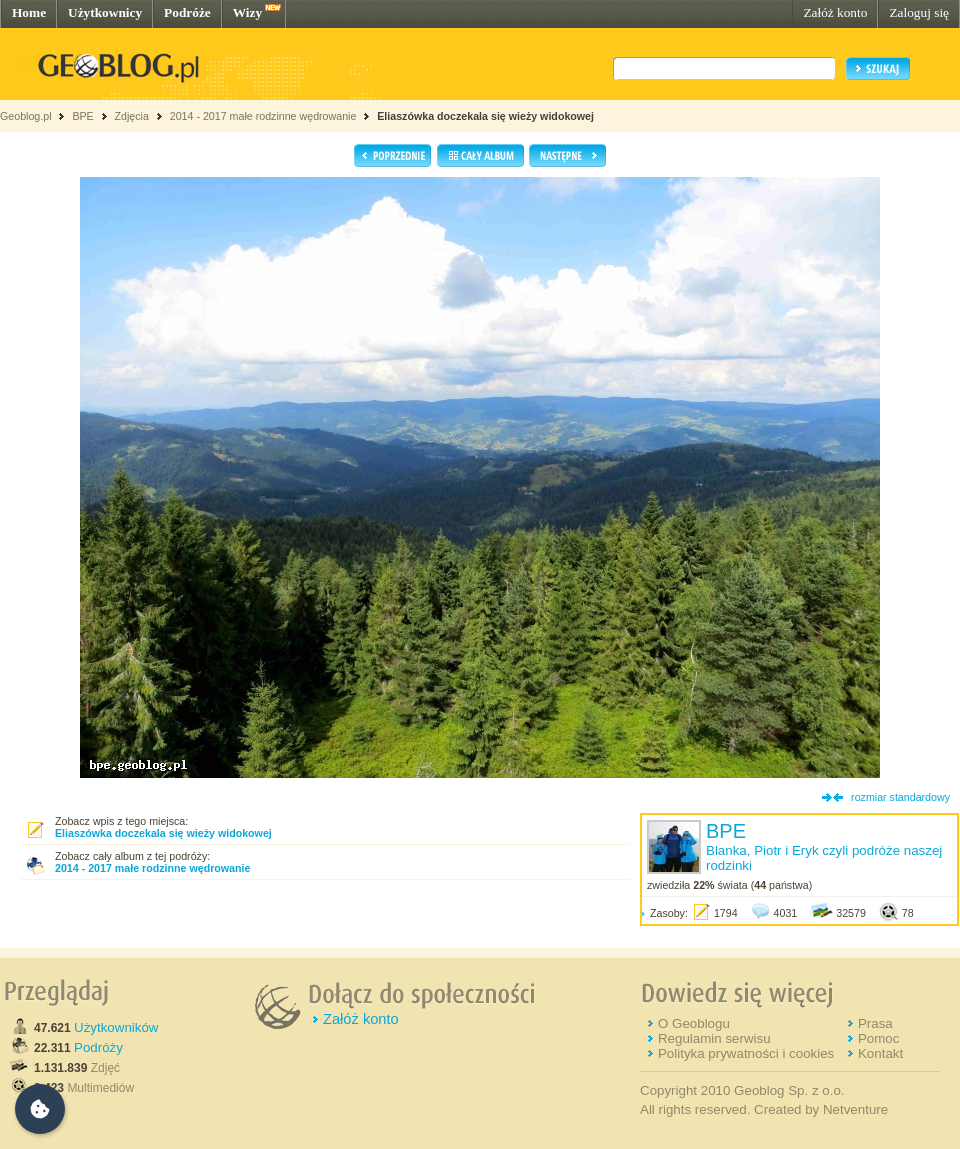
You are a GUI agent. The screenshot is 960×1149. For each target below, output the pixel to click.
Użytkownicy (105, 12)
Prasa (875, 1023)
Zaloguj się (919, 12)
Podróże (187, 12)
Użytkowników (116, 1027)
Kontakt (880, 1053)
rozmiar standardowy (900, 797)
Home (29, 12)
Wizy (247, 12)
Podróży (98, 1047)
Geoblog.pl (26, 116)
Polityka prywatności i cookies (746, 1053)
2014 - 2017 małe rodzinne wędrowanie (265, 116)
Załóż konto (835, 12)
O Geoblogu (694, 1023)
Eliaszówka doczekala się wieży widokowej (485, 116)
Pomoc (878, 1038)
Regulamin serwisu (714, 1038)
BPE (82, 116)
